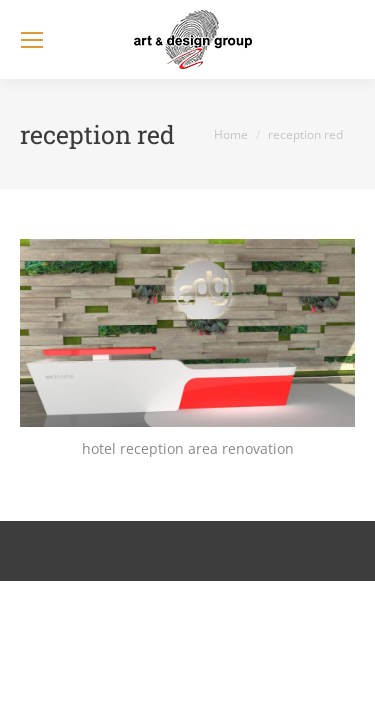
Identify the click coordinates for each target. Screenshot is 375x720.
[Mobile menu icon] (32, 40)
